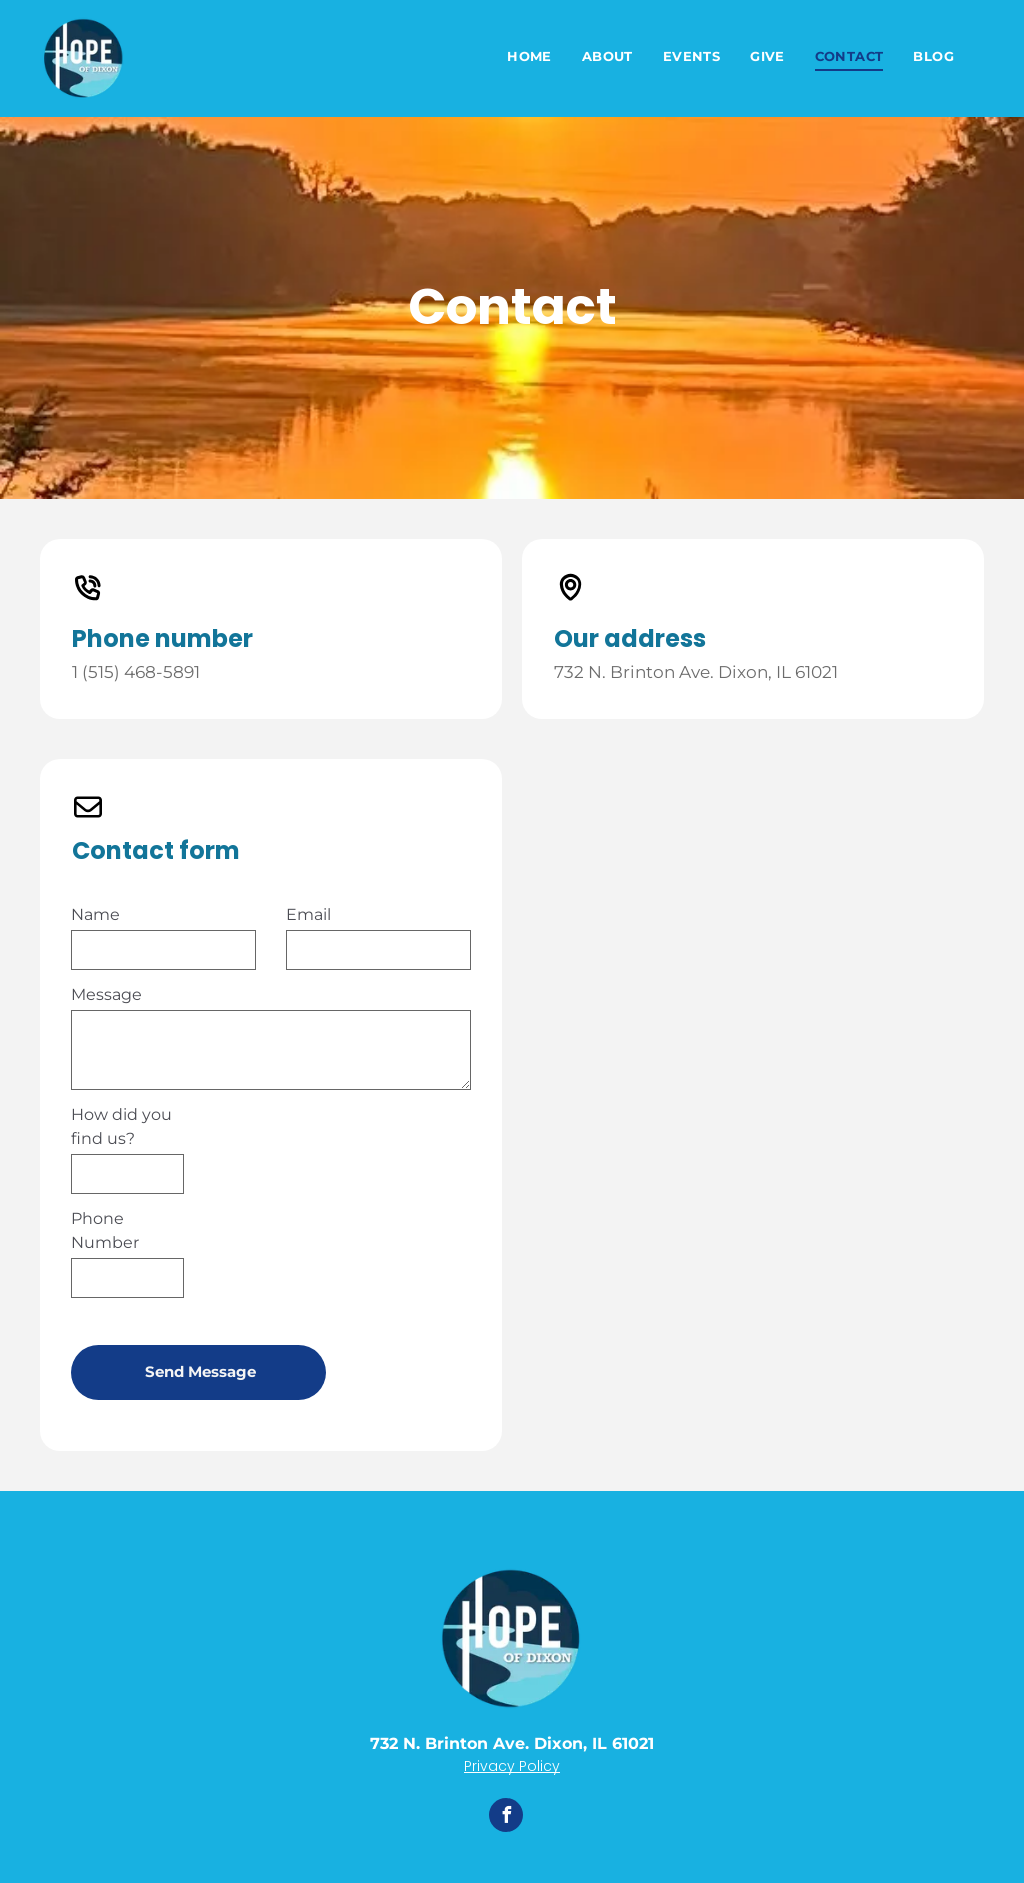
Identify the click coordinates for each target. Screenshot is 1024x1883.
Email (308, 914)
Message (106, 994)
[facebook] (506, 1817)
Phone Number (105, 1230)
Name (95, 914)
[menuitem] (529, 57)
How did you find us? (121, 1126)
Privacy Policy (512, 1766)
